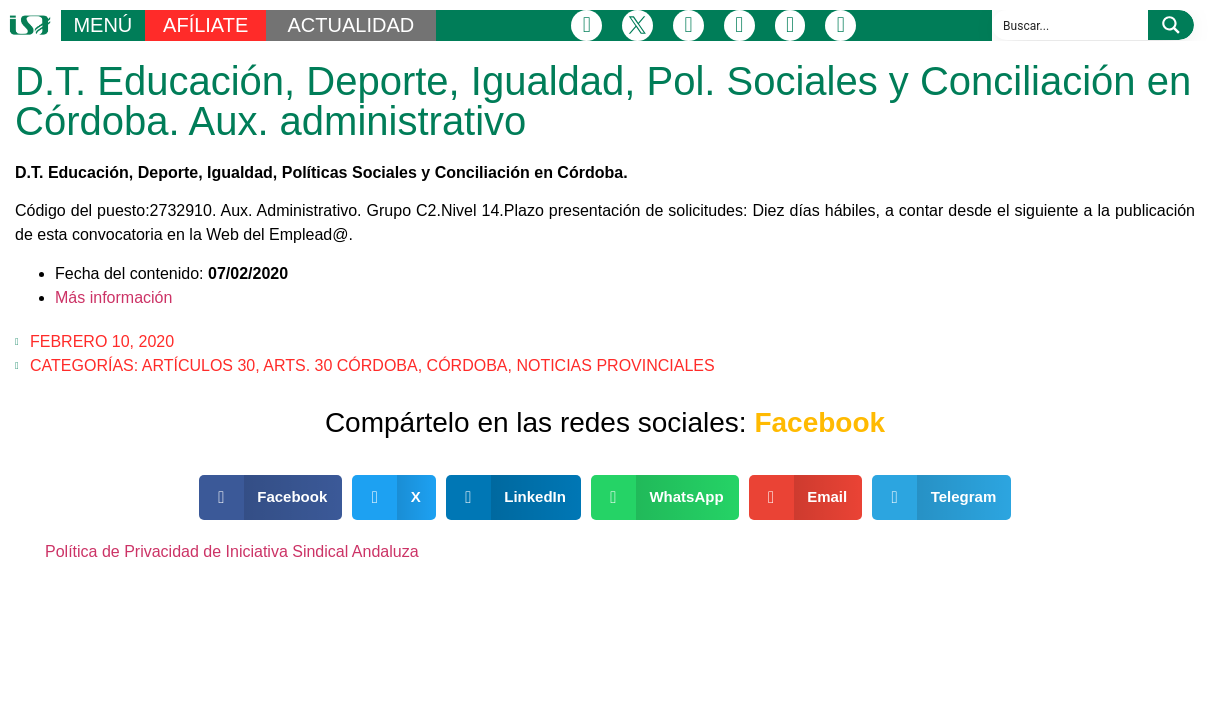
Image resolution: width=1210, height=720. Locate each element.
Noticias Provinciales (615, 365)
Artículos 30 (199, 365)
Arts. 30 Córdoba (340, 365)
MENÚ (102, 25)
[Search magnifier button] (1171, 25)
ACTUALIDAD (351, 25)
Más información (113, 297)
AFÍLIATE (205, 25)
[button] (271, 497)
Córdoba (467, 365)
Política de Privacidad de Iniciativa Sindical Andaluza (232, 551)
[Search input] (1071, 25)
